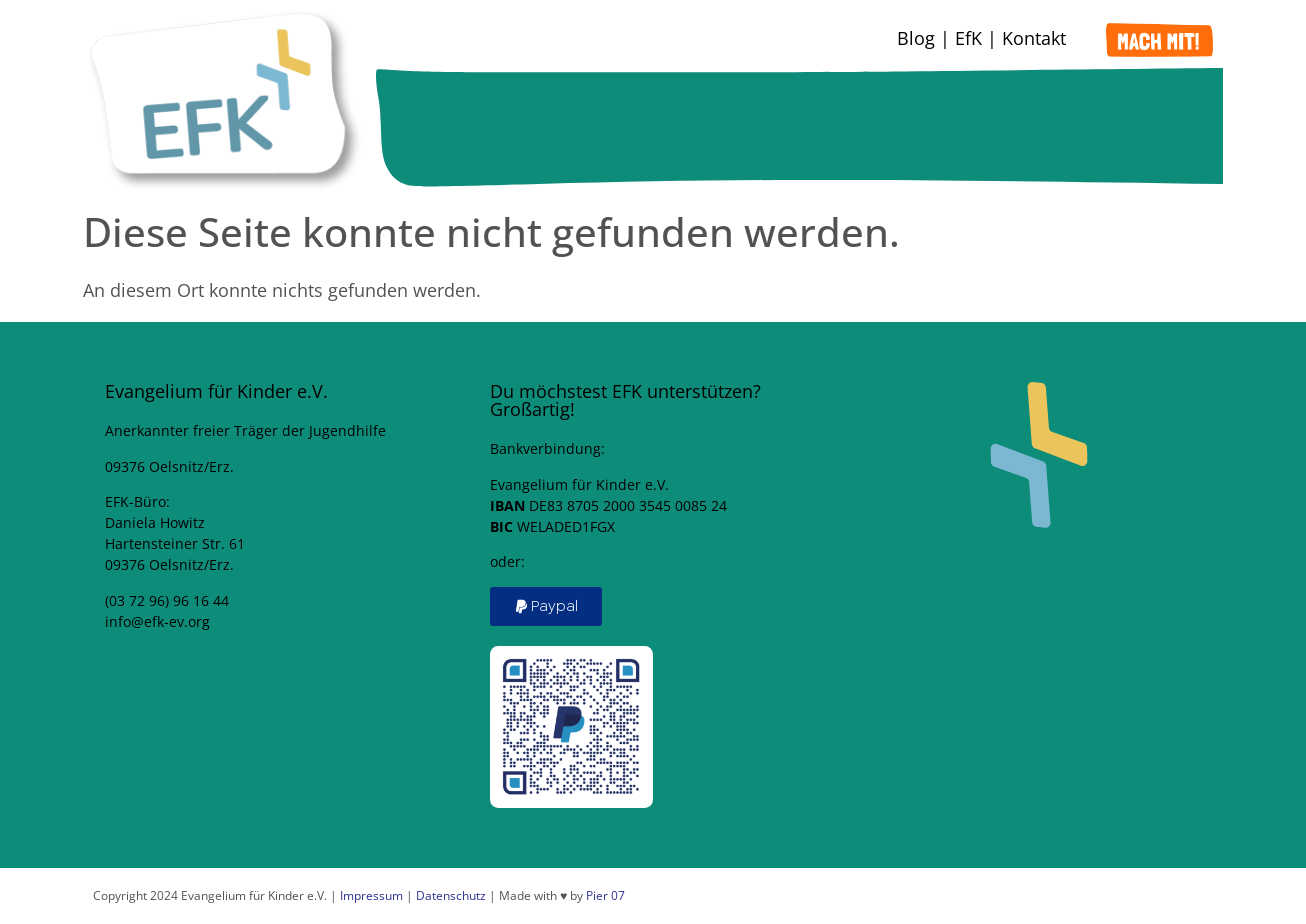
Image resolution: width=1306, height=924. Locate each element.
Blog (916, 38)
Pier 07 (605, 895)
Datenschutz (451, 895)
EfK (968, 38)
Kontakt (1034, 38)
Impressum (371, 895)
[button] (546, 606)
